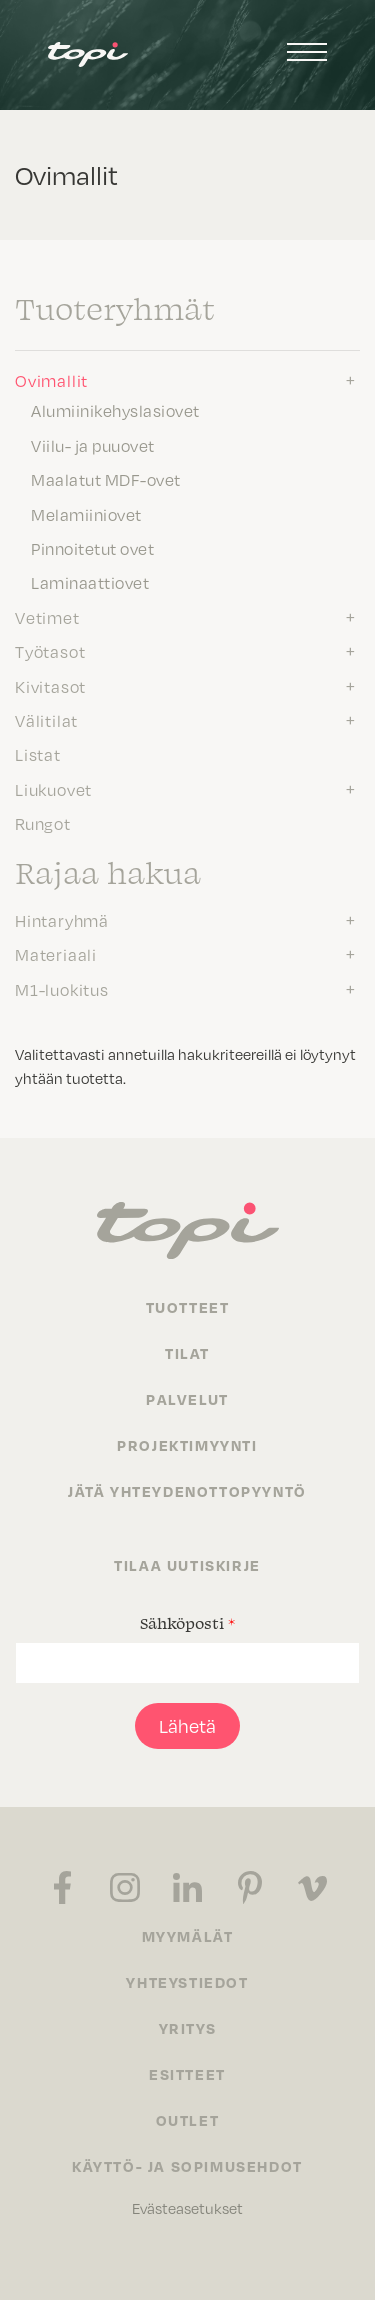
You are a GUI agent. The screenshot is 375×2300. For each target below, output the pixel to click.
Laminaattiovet (90, 582)
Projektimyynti (187, 1445)
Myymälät (188, 1936)
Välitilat (46, 720)
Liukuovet (53, 789)
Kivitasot (50, 686)
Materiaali (56, 954)
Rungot (43, 823)
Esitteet (187, 2074)
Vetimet (47, 617)
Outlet (188, 2120)
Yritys (188, 2028)
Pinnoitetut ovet (92, 548)
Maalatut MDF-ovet (106, 479)
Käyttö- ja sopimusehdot (187, 2166)
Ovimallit (51, 380)
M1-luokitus (62, 989)
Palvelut (187, 1399)
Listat (38, 754)
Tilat (187, 1353)
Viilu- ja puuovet (93, 445)
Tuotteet (188, 1307)
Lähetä (187, 1725)
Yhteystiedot (187, 1982)
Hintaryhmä (62, 920)
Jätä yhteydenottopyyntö (187, 1491)
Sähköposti (187, 1623)
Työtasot (50, 651)
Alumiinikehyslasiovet (115, 410)
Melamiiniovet (86, 514)
